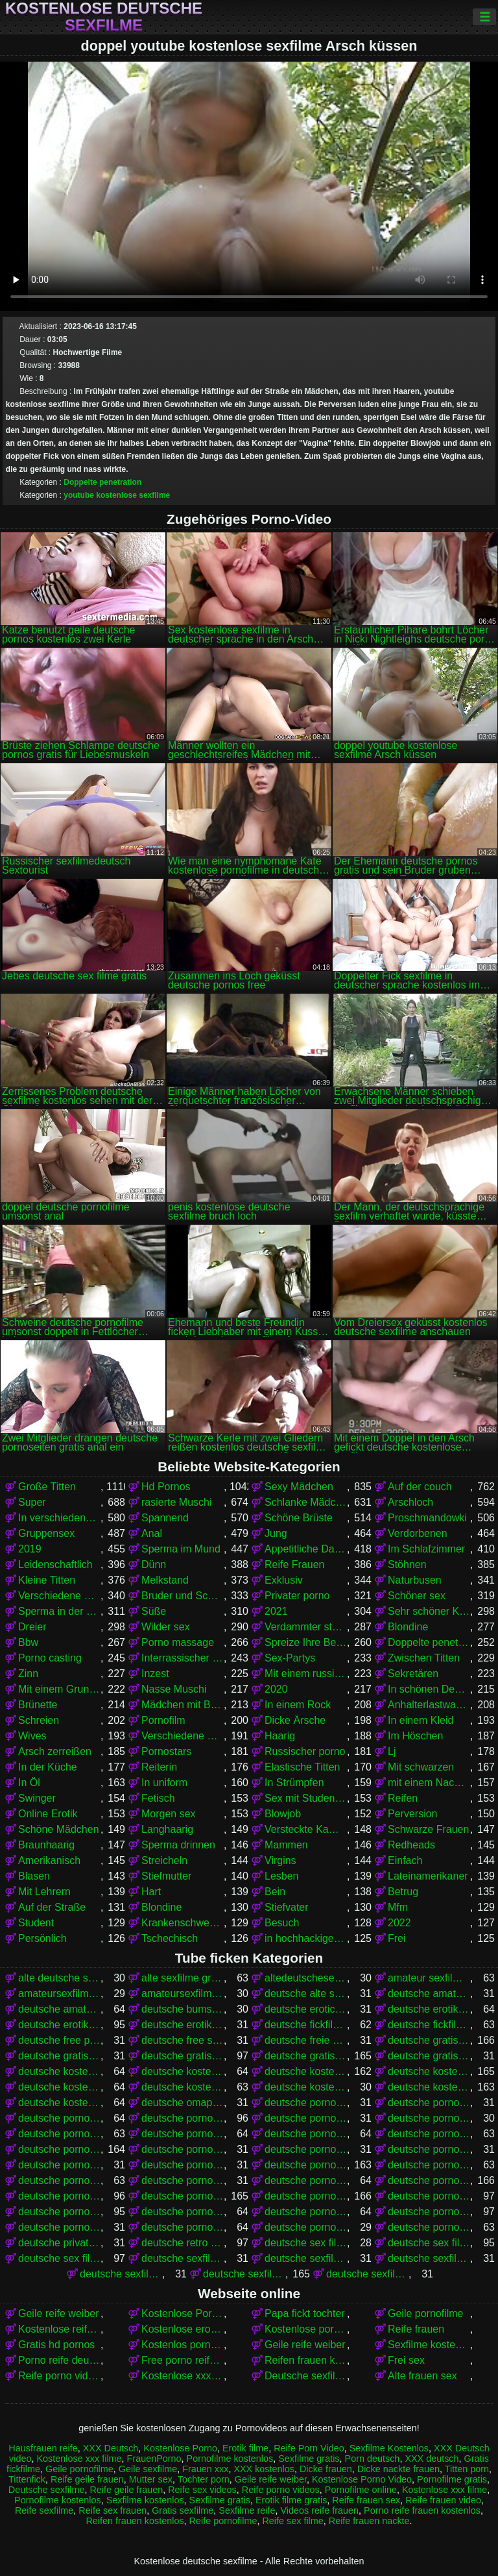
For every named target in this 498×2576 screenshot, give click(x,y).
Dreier (32, 1626)
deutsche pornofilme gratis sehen (59, 2164)
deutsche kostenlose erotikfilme (59, 2071)
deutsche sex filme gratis (429, 2242)
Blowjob (283, 1813)
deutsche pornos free (429, 2180)
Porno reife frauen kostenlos (422, 2510)
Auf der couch (420, 1486)
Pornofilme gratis (452, 2479)
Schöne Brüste (299, 1517)
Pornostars (166, 1751)
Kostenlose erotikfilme (182, 2329)
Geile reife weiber (58, 2313)
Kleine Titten (46, 1580)
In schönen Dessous (429, 1689)
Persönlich (42, 1938)
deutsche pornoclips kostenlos (429, 2118)
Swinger (37, 1798)
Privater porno (297, 1595)
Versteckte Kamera (306, 1829)
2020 (276, 1689)
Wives (32, 1735)
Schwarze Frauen (428, 1829)
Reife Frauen (295, 1564)
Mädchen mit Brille (182, 1704)
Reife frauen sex (366, 2500)
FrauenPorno (154, 2458)
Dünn (153, 1564)
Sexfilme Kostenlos (389, 2448)
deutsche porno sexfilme (59, 2118)
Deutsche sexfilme (306, 2375)
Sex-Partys (290, 1657)
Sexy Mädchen (299, 1486)
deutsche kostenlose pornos (429, 2071)
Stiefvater (287, 1907)
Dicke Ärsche (295, 1720)
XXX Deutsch (111, 2448)
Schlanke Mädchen (306, 1502)
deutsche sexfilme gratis (244, 2273)
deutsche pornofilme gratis (59, 2149)
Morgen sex (168, 1813)
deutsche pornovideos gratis (306, 2227)
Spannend (165, 1517)
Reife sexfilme (44, 2510)
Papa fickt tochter (305, 2313)
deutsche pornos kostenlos (306, 2196)
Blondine (408, 1626)
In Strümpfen (294, 1782)
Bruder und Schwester (182, 1595)
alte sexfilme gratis (182, 1977)
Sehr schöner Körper (429, 1611)
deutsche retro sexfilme (182, 2242)
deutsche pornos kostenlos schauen (306, 2211)
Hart (151, 1891)
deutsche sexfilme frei (121, 2273)
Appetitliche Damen (306, 1548)
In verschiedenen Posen (59, 1517)
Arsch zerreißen (54, 1751)
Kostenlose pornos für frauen (306, 2329)
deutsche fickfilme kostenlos (429, 2024)
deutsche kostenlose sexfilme (429, 2086)
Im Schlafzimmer (426, 1548)
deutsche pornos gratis (182, 2196)
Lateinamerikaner (428, 1876)
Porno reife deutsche (59, 2360)
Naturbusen (415, 1580)
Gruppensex (46, 1533)
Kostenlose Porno (180, 2448)
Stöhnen (407, 1564)
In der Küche (47, 1767)
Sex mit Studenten (306, 1798)
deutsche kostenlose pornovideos (59, 2086)
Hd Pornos (166, 1486)
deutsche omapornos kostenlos (182, 2102)
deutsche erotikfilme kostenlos (59, 2024)
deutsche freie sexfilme (306, 2040)
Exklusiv (284, 1580)
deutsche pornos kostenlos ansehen (59, 2211)
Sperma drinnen (178, 1844)
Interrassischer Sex (182, 1657)
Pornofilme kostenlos (230, 2458)
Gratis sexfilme (182, 2510)
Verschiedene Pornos (59, 1595)
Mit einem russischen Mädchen (306, 1673)
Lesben (282, 1876)
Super (32, 1502)
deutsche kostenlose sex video (306, 2086)
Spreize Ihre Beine (306, 1642)
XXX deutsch (431, 2458)
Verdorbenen (417, 1533)
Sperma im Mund (180, 1548)
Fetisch (158, 1798)
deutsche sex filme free (306, 2242)
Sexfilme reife (247, 2510)
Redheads (411, 1844)
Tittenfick (26, 2479)
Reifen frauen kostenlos (306, 2360)
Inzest (155, 1673)
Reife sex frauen (112, 2510)
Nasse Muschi (173, 1689)
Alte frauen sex (422, 2375)
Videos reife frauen (319, 2510)
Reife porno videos (59, 2375)
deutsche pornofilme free (306, 2133)
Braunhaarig (46, 1844)
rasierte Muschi (176, 1502)
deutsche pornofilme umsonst (306, 2180)
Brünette (37, 1704)
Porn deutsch (372, 2458)
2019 (30, 1548)
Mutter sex (150, 2479)
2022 (399, 1922)
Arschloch (410, 1502)
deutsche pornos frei (59, 2196)
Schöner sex (416, 1595)
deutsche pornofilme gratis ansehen (306, 2149)
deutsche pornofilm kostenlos (182, 2133)
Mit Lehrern (44, 1891)
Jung (276, 1533)
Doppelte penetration (102, 482)
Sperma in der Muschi (59, 1611)
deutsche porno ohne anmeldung (429, 2102)
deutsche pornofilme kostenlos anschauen (429, 2164)
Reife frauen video (443, 2500)
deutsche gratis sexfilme (182, 2055)
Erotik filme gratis (291, 2500)
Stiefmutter (166, 1876)
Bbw (28, 1642)
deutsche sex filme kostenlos (59, 2258)
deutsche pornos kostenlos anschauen (429, 2196)
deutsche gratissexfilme (429, 2055)
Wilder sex (165, 1626)
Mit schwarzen (421, 1767)
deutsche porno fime (306, 2102)
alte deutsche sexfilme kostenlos (59, 1977)
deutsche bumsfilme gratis (182, 2009)
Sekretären (413, 1673)
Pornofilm (163, 1720)
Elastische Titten (302, 1767)
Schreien (38, 1720)
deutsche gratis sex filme (59, 2055)
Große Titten (47, 1486)
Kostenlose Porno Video (182, 2313)
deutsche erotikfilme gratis (429, 2009)
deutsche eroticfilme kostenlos (306, 2009)
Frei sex (406, 2360)
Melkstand (165, 1580)
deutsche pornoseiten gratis (59, 2227)
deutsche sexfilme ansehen (306, 2258)
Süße (153, 1611)
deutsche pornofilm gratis (59, 2133)
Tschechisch (169, 1938)
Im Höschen (415, 1735)
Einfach (405, 1860)
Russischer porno (305, 1751)
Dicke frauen (326, 2469)
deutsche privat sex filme (59, 2242)
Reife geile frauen (87, 2479)
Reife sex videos (202, 2489)
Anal (151, 1533)
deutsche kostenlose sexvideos (59, 2102)
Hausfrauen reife (42, 2448)
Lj (392, 1751)
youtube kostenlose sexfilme (117, 495)
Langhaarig (167, 1829)
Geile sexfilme (148, 2469)
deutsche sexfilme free (429, 2258)
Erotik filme (245, 2448)
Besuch (282, 1922)
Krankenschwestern (182, 1922)
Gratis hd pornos (56, 2344)
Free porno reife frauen (182, 2360)
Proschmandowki (427, 1517)
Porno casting (50, 1657)
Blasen (34, 1876)
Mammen (286, 1844)
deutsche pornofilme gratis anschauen (182, 2149)
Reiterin (159, 1767)
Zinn (28, 1673)
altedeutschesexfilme (306, 1977)
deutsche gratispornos (306, 2055)
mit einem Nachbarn (429, 1782)
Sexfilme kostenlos (429, 2344)
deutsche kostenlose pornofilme (306, 2071)
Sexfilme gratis (308, 2458)
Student (36, 1922)
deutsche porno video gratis (306, 2118)
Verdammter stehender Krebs (306, 1626)
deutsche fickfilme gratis (306, 2024)
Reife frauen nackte (369, 2521)
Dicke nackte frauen (398, 2469)
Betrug (403, 1891)
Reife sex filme (292, 2521)
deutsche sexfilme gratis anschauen (367, 2273)
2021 (276, 1611)
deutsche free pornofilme (59, 2040)
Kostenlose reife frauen (59, 2329)
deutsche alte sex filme (306, 1993)
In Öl (29, 1782)
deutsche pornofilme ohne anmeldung (182, 2180)
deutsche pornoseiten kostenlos (182, 2227)
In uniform (164, 1782)
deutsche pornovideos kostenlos (429, 2227)
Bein (275, 1891)
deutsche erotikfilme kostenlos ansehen (182, 2024)
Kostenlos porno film (182, 2344)
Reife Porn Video (309, 2448)
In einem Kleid (420, 1720)
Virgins (280, 1860)
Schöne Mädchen (58, 1829)
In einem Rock (298, 1704)
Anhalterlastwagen (429, 1704)
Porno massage (177, 1642)
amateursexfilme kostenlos (182, 1993)
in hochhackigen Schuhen (306, 1938)
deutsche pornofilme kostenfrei (182, 2164)
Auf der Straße (52, 1907)
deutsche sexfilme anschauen (182, 2258)
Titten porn (467, 2469)
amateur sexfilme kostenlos (429, 1977)
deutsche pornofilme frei (429, 2133)
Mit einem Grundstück (59, 1689)
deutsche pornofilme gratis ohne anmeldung (429, 2149)
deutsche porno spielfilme (182, 2118)
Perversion (412, 1813)
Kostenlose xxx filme (182, 2375)
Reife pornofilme (223, 2521)
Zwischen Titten (424, 1657)
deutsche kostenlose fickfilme (182, 2071)
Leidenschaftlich (55, 1564)
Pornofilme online (361, 2489)
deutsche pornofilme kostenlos (306, 2164)
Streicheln (164, 1860)
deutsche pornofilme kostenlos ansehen (59, 2180)
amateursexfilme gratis (59, 1993)
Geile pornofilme (426, 2313)
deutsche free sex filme (182, 2040)
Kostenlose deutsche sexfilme (103, 17)
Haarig (280, 1735)
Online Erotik (48, 1813)
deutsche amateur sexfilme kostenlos (429, 1993)
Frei (397, 1938)
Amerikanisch (49, 1860)
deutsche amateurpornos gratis (59, 2009)
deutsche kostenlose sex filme (182, 2086)
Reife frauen (416, 2329)
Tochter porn (204, 2479)
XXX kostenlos (263, 2469)
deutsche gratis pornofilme (429, 2040)
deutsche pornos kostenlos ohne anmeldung (182, 2211)
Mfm (398, 1907)
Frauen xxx (205, 2469)
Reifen (403, 1798)
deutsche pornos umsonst (429, 2211)
